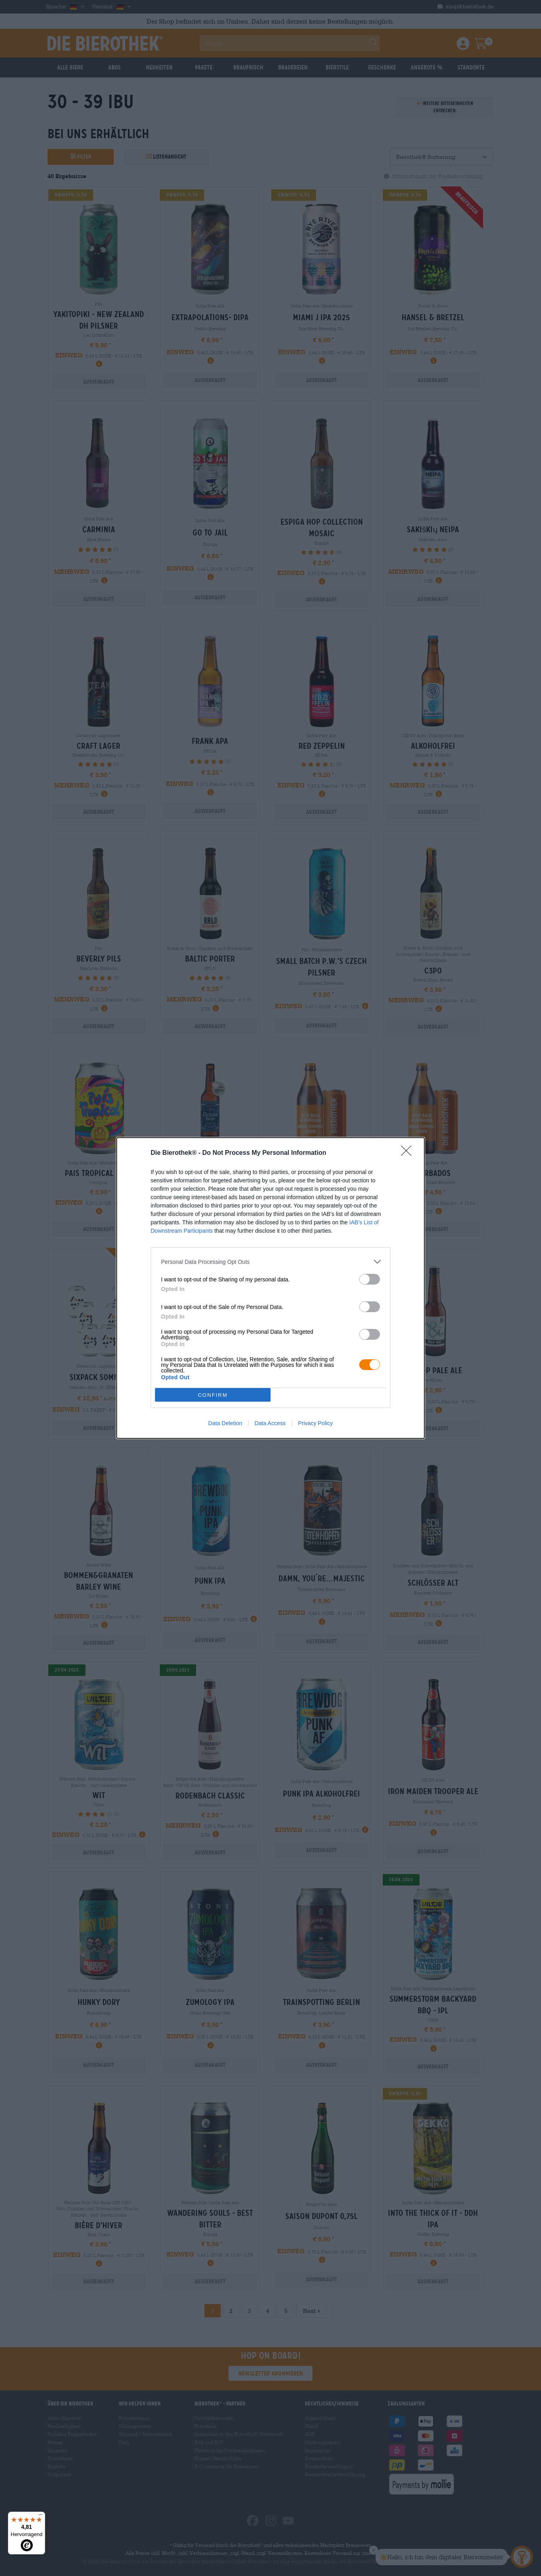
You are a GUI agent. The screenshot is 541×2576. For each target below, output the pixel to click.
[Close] (408, 1153)
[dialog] (270, 1288)
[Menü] (40, 2516)
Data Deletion (225, 1423)
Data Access (270, 1423)
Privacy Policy (315, 1423)
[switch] (369, 1279)
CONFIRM (213, 1395)
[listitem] (270, 1261)
